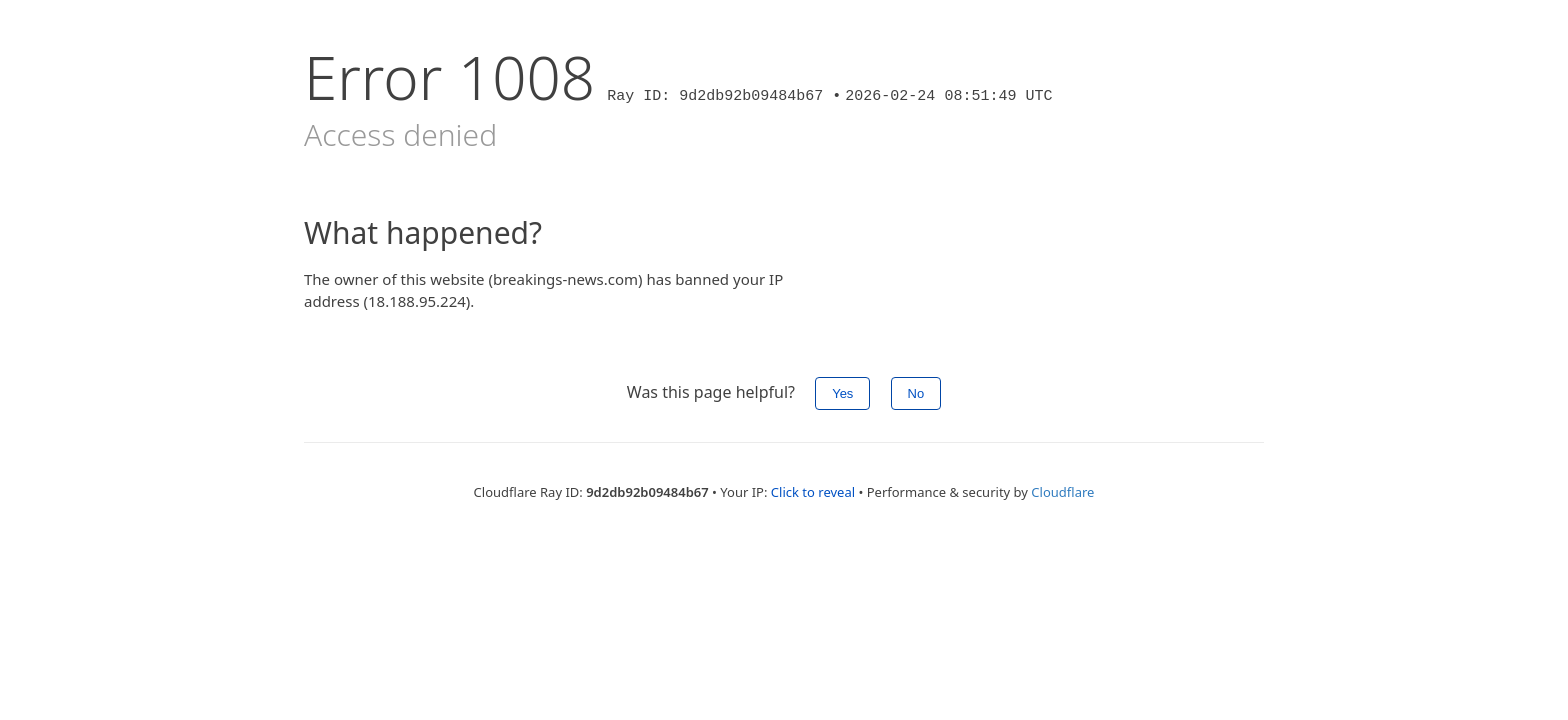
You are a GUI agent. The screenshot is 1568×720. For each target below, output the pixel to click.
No (916, 393)
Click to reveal (813, 492)
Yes (842, 393)
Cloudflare (1062, 492)
